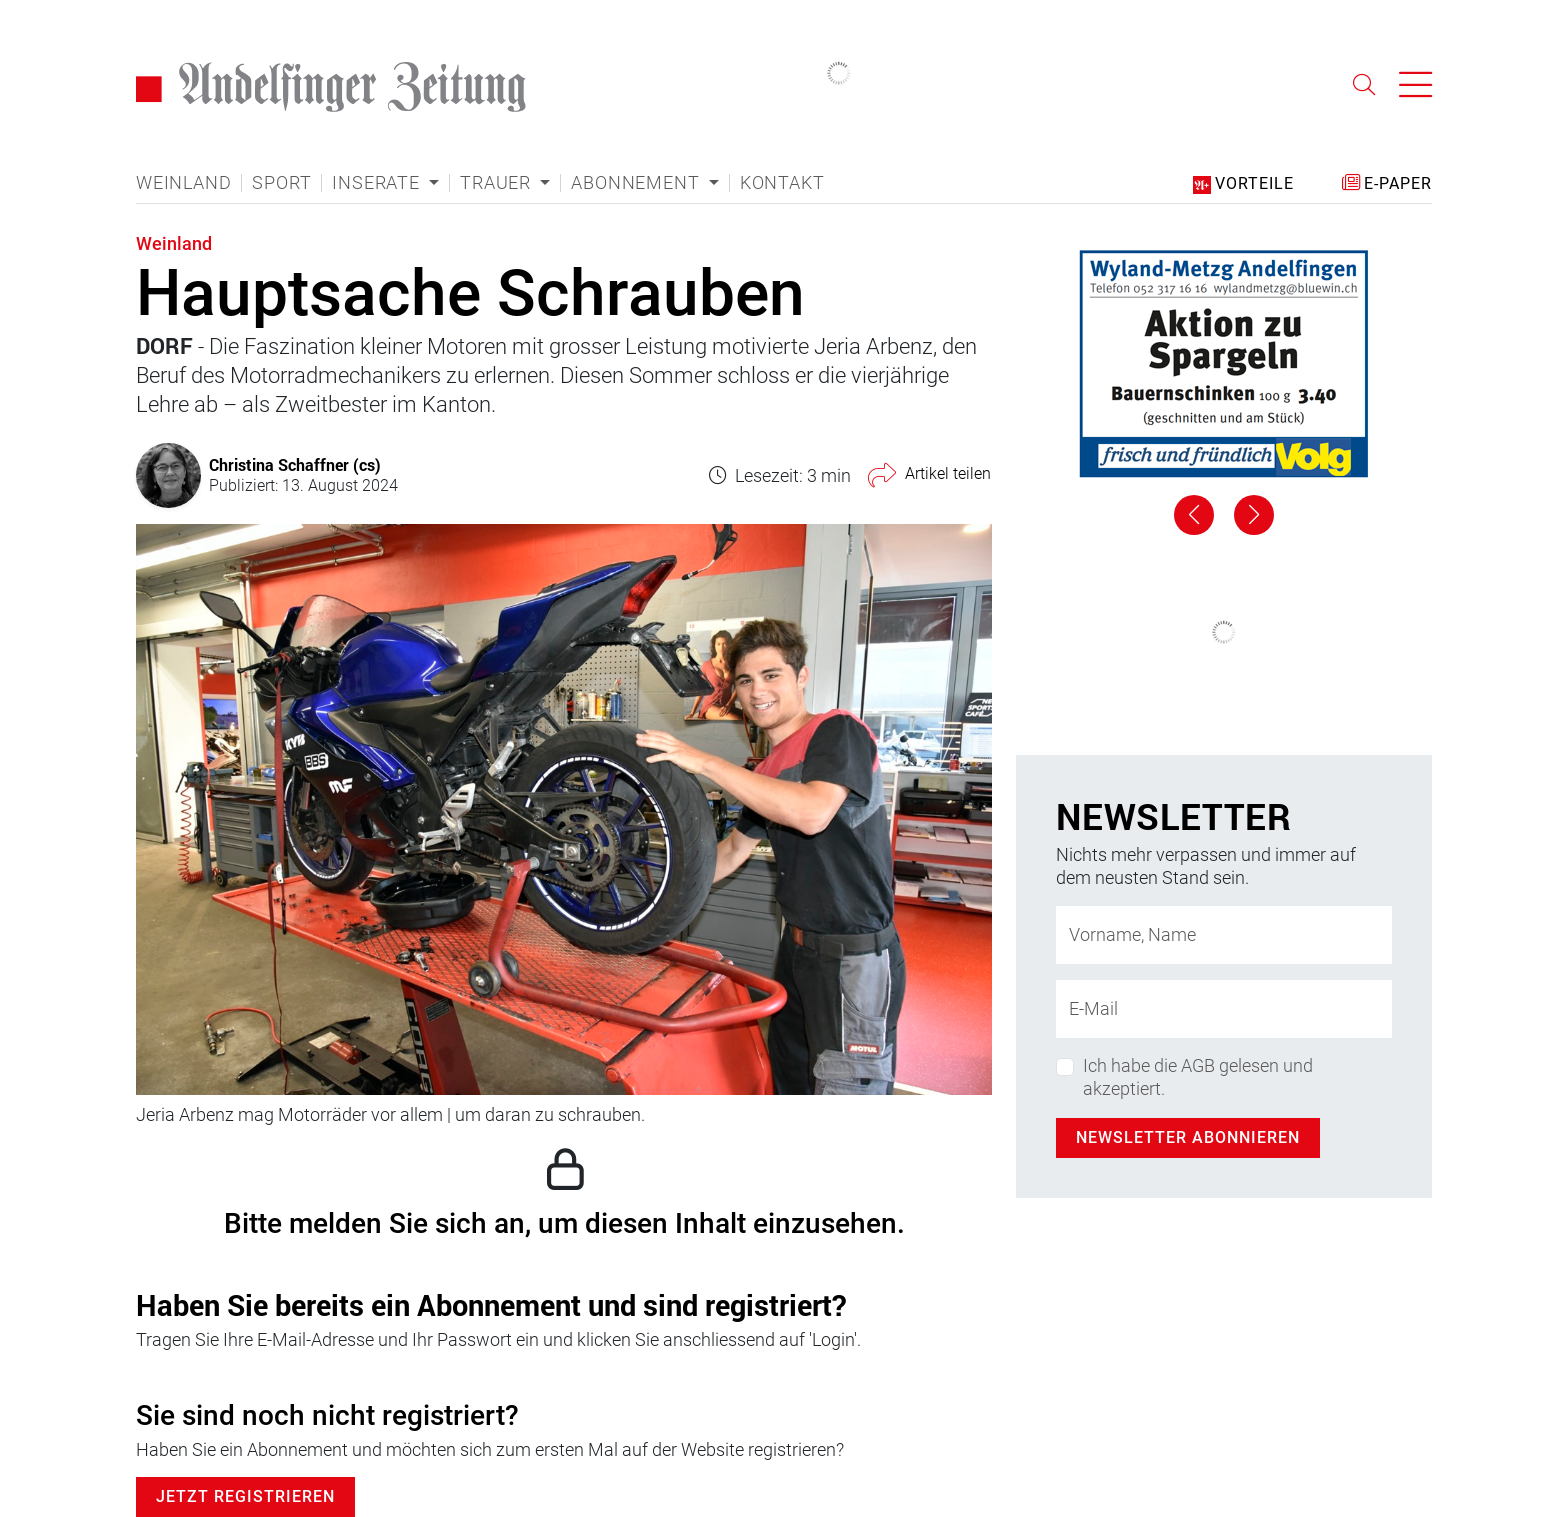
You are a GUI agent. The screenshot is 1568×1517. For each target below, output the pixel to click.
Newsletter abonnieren (1188, 1137)
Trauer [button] (498, 183)
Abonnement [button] (637, 183)
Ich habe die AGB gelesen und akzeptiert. (1198, 1077)
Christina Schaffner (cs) (295, 464)
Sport (281, 183)
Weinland (183, 183)
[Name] (1224, 935)
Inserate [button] (378, 183)
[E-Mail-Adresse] (1224, 1009)
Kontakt (782, 183)
